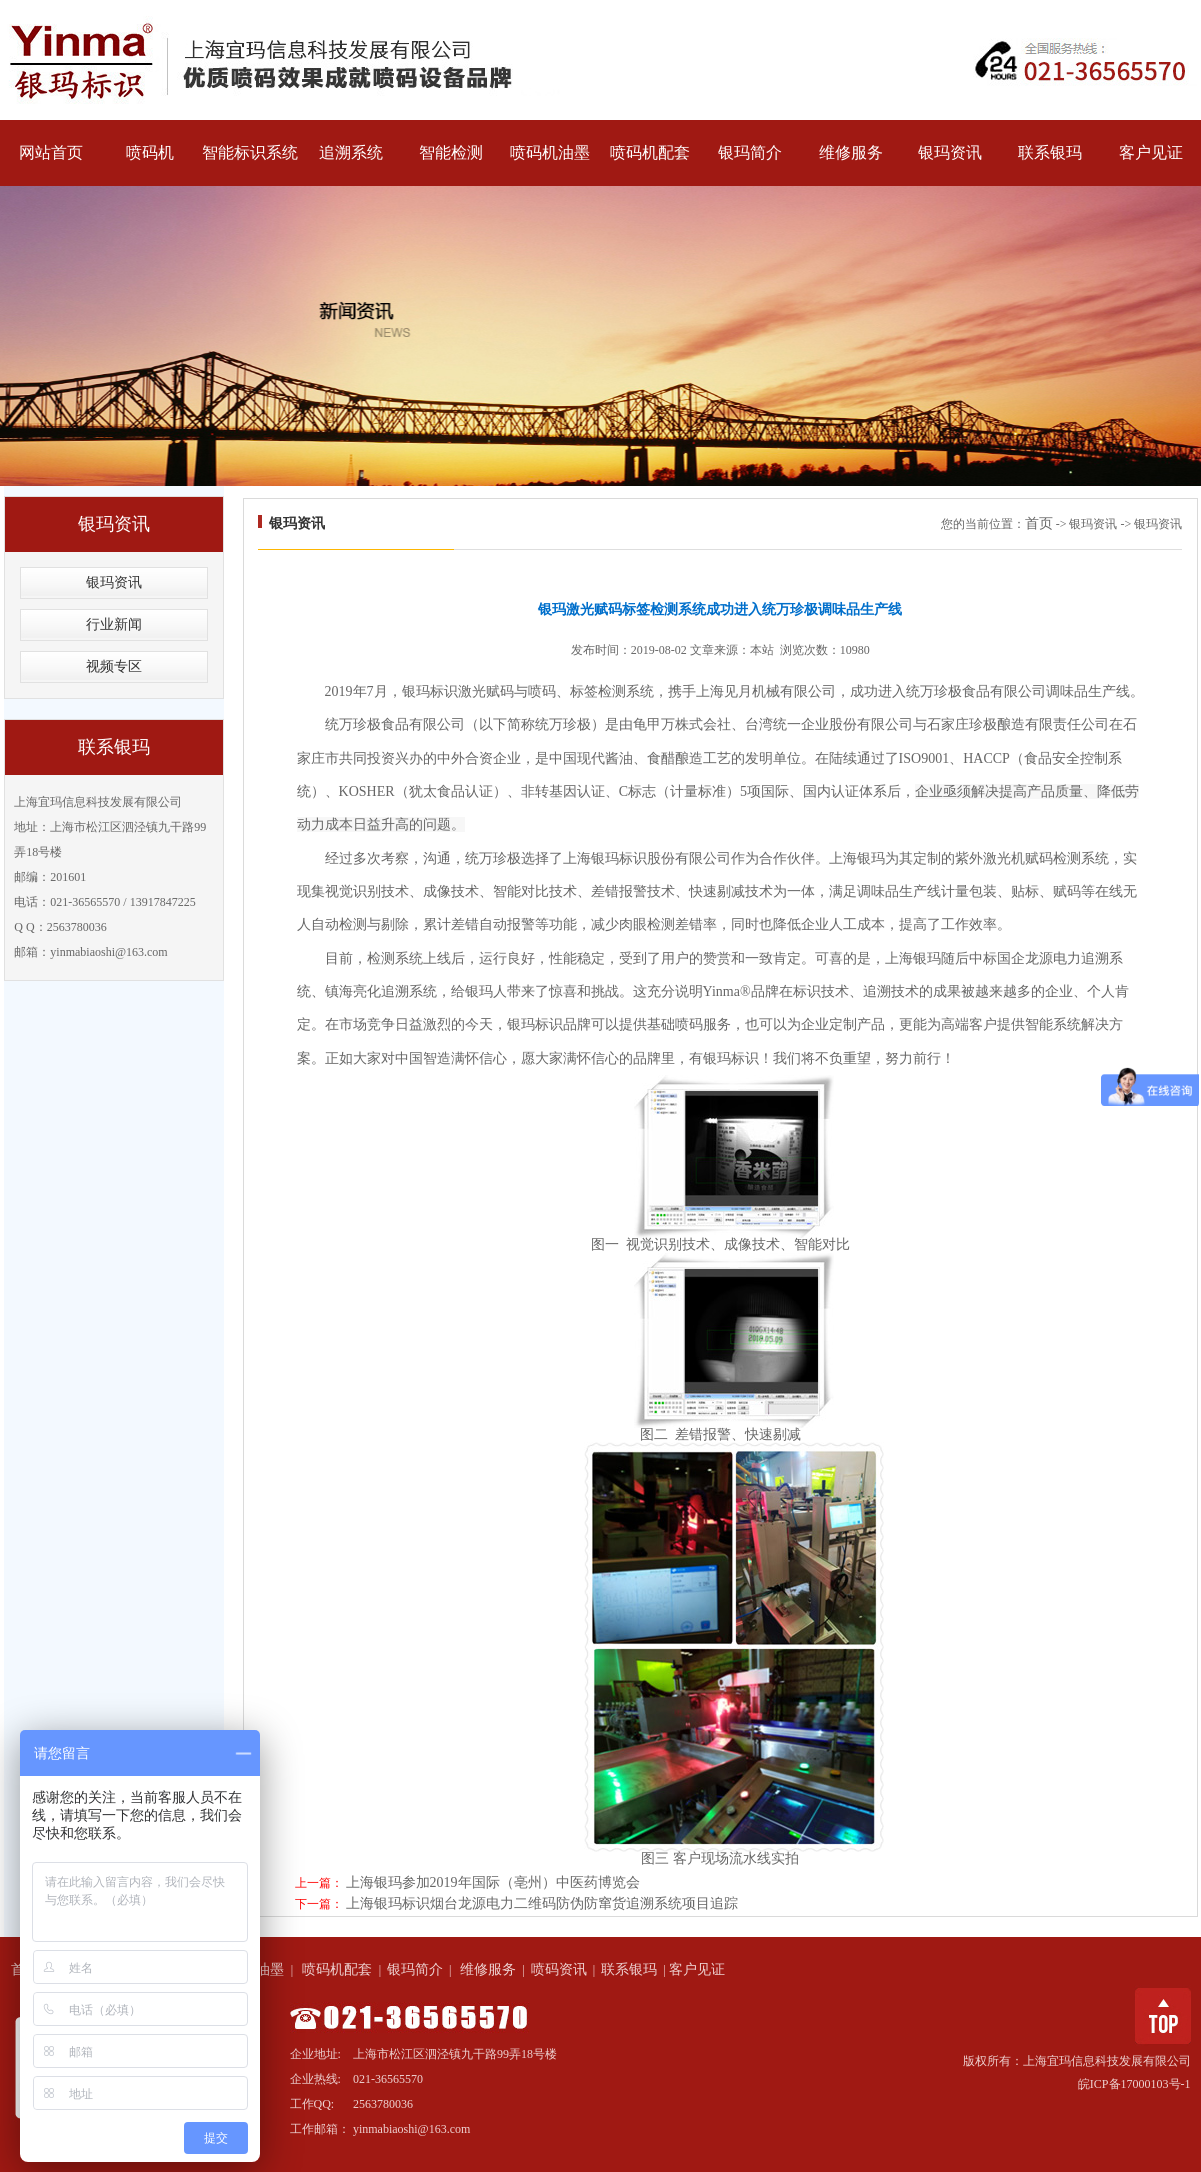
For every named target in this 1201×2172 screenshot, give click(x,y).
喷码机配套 (650, 152)
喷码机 (150, 152)
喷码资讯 (559, 1969)
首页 (1039, 523)
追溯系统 (351, 152)
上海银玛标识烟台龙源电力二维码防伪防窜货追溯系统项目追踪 (542, 1903)
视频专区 (114, 666)
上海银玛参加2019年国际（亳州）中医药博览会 (493, 1882)
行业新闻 (114, 624)
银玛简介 (750, 152)
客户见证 (1151, 152)
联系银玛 (1050, 152)
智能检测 (451, 152)
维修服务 (851, 152)
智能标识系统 (250, 152)
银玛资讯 (950, 152)
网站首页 (51, 152)
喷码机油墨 (550, 152)
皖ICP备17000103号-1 (1134, 2084)
